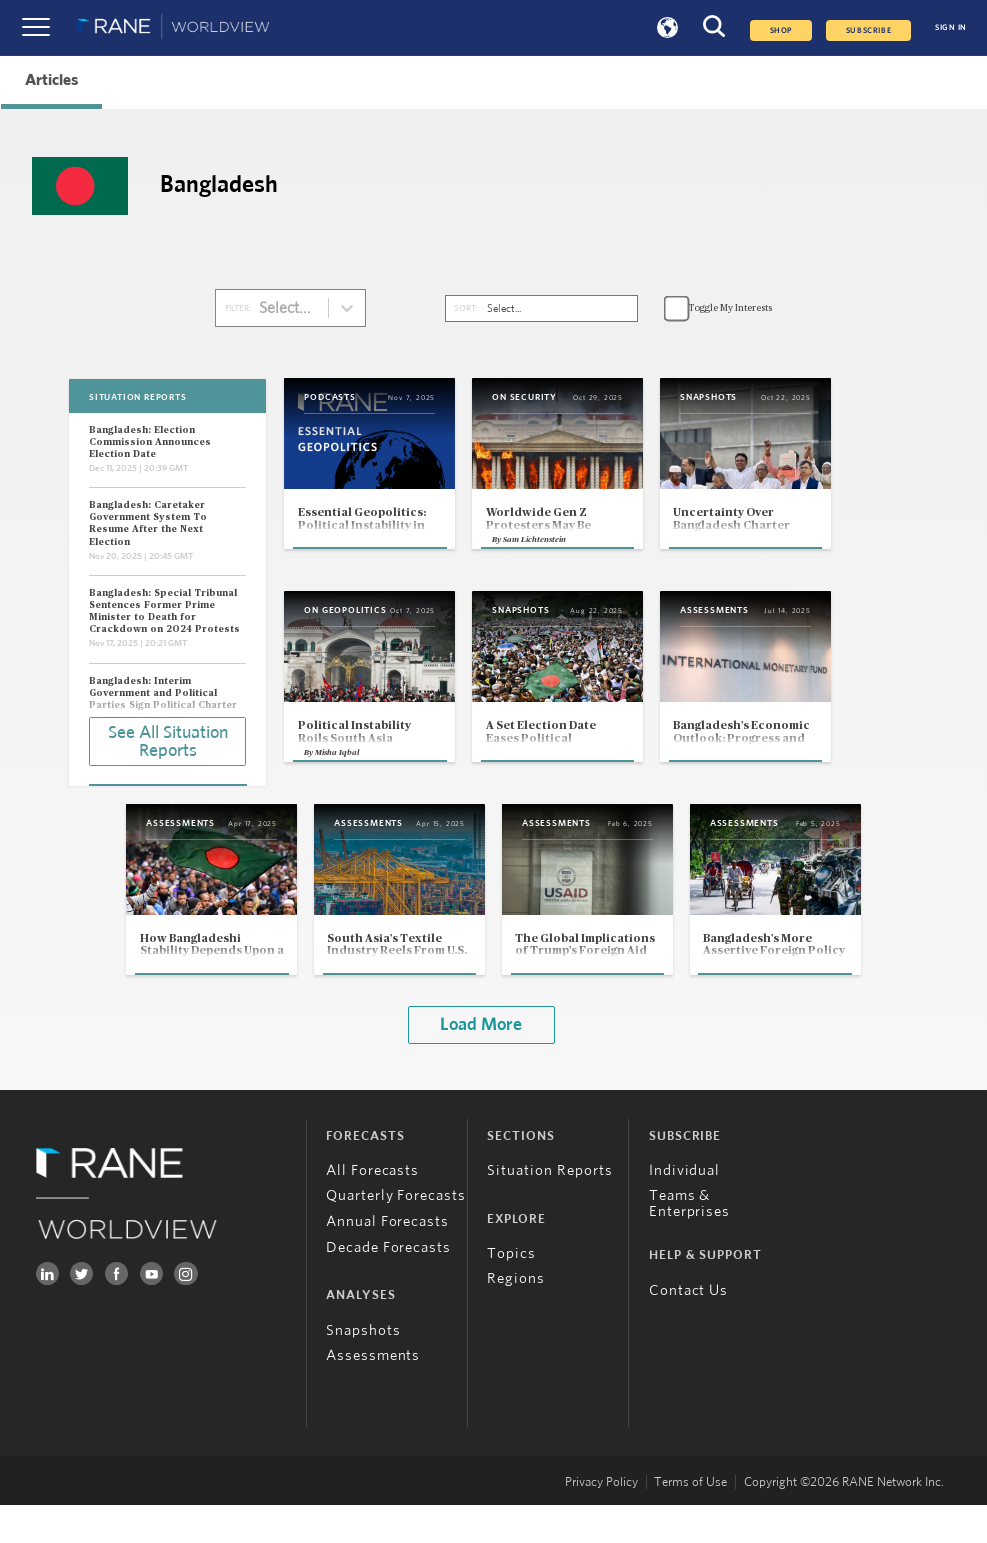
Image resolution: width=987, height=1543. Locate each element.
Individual (685, 1208)
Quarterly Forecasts (396, 1233)
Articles (51, 80)
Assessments (373, 1393)
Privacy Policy (601, 1520)
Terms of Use (690, 1520)
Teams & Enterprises (690, 1241)
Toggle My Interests (730, 308)
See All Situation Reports (168, 740)
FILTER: (238, 308)
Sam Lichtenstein (565, 568)
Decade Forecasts (388, 1285)
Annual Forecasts (387, 1259)
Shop (781, 30)
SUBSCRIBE (868, 30)
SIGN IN (951, 28)
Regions (516, 1316)
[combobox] (269, 308)
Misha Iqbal (339, 785)
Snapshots (363, 1368)
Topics (511, 1291)
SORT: (465, 308)
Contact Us (689, 1328)
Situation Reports (549, 1208)
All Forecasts (373, 1208)
